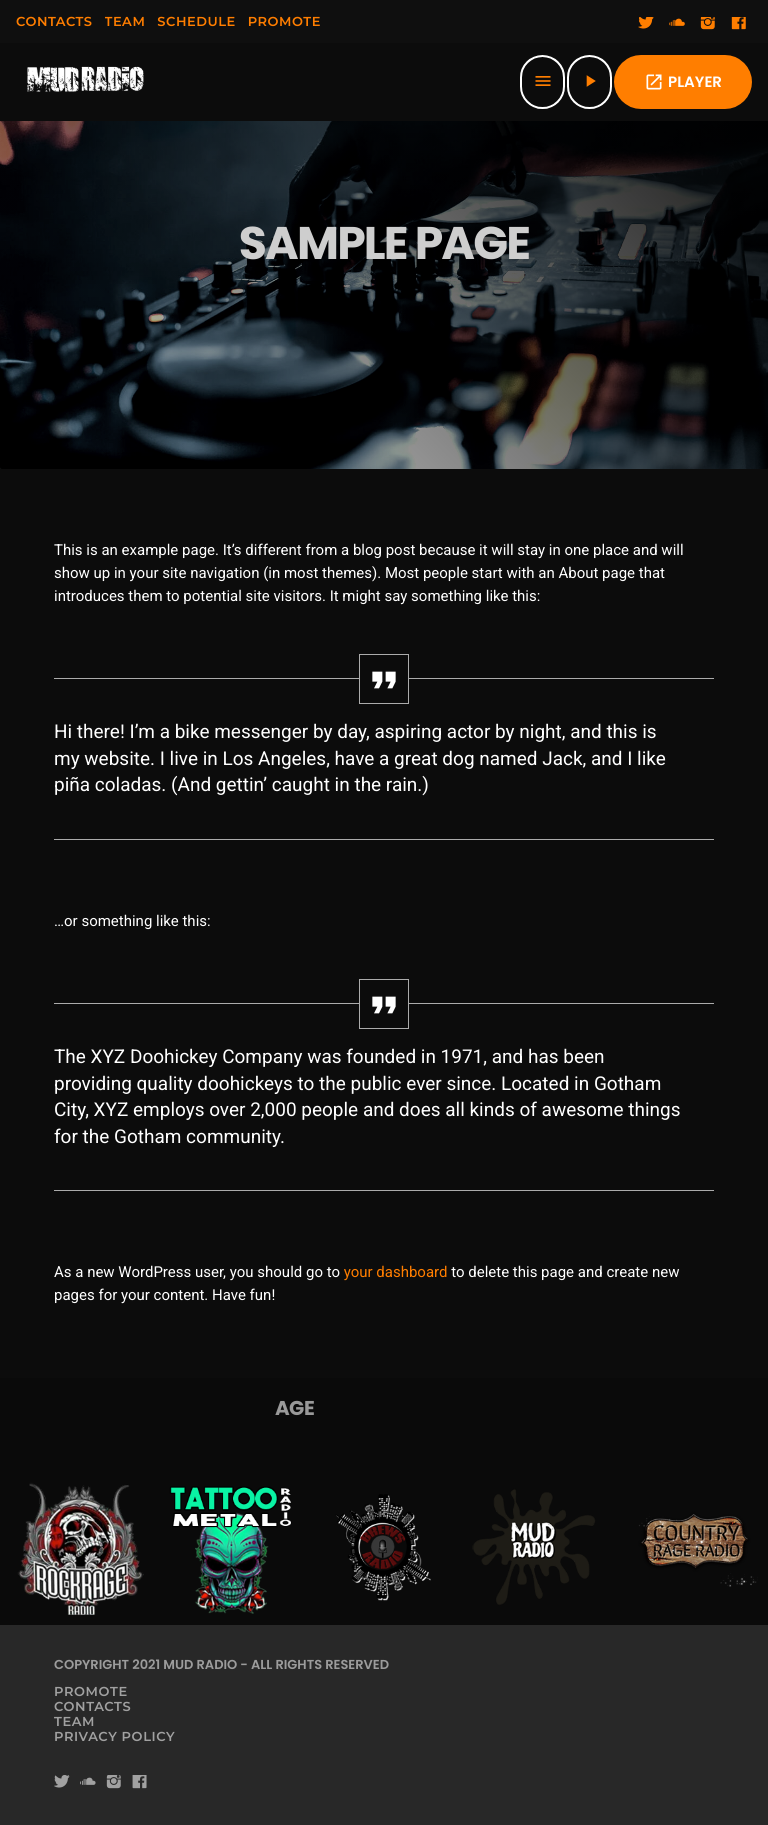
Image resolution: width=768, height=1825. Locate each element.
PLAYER (683, 82)
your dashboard (396, 1272)
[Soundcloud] (677, 24)
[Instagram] (708, 24)
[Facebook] (739, 24)
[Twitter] (646, 24)
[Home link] (86, 82)
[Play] (589, 82)
